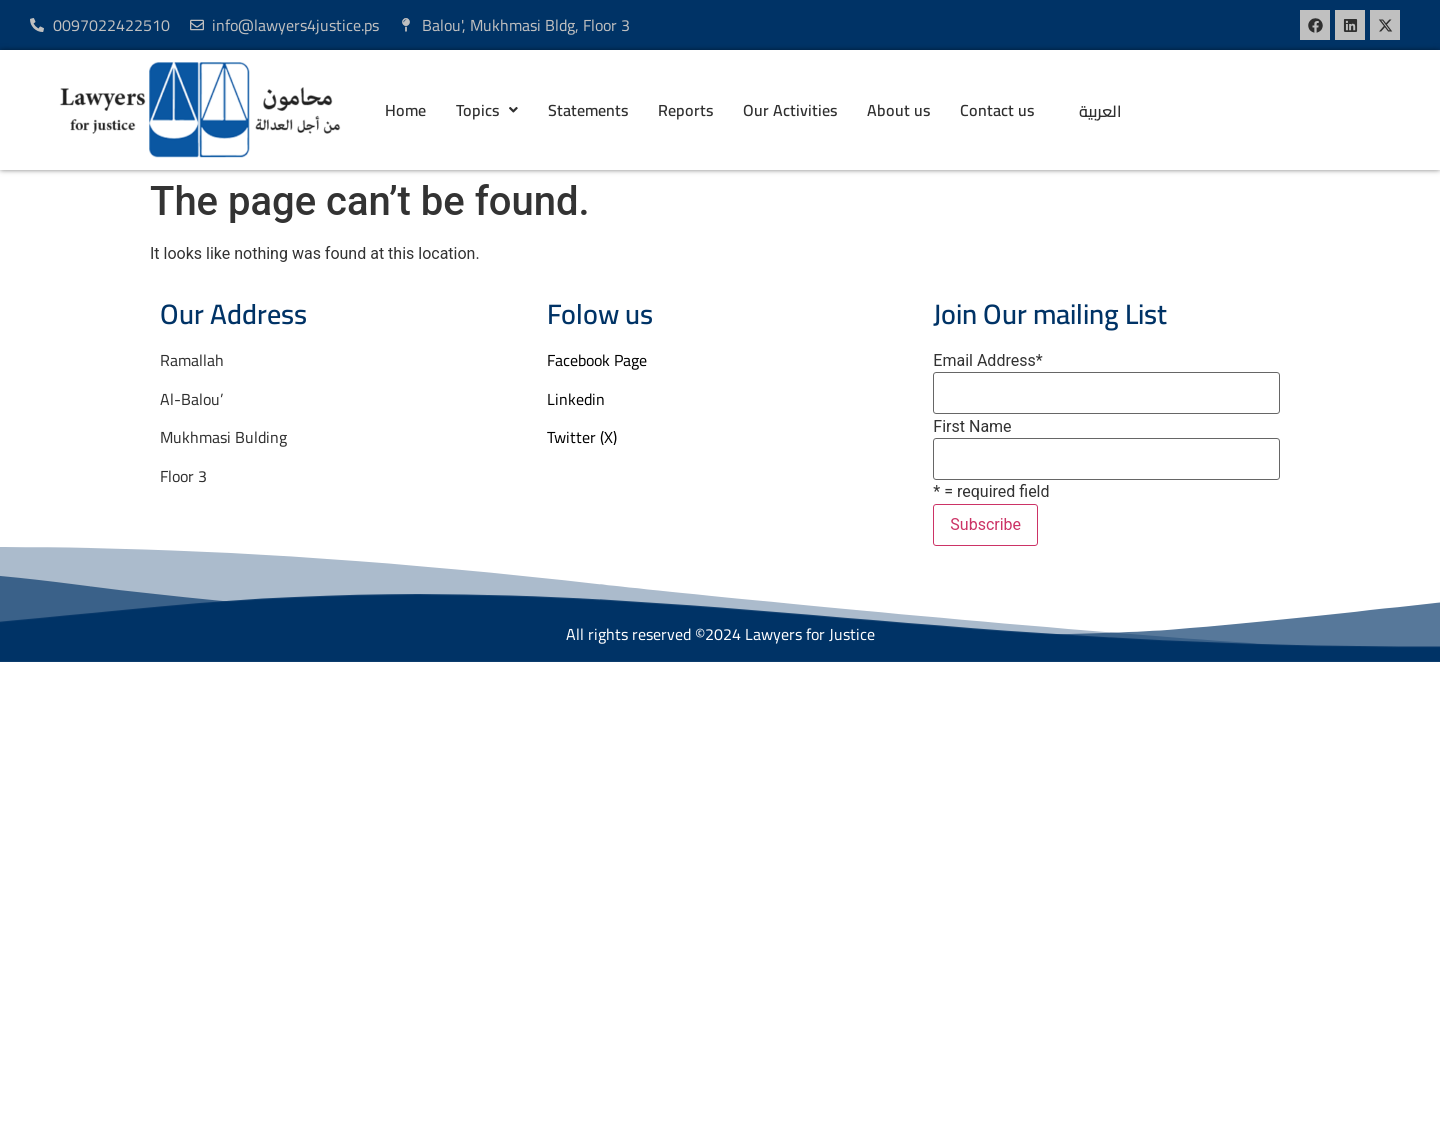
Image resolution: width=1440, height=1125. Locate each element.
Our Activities (790, 110)
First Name (972, 427)
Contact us (997, 110)
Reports (685, 110)
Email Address (987, 361)
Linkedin (576, 399)
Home (405, 110)
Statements (588, 110)
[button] (487, 110)
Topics (487, 110)
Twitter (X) (582, 437)
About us (898, 110)
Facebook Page (597, 360)
